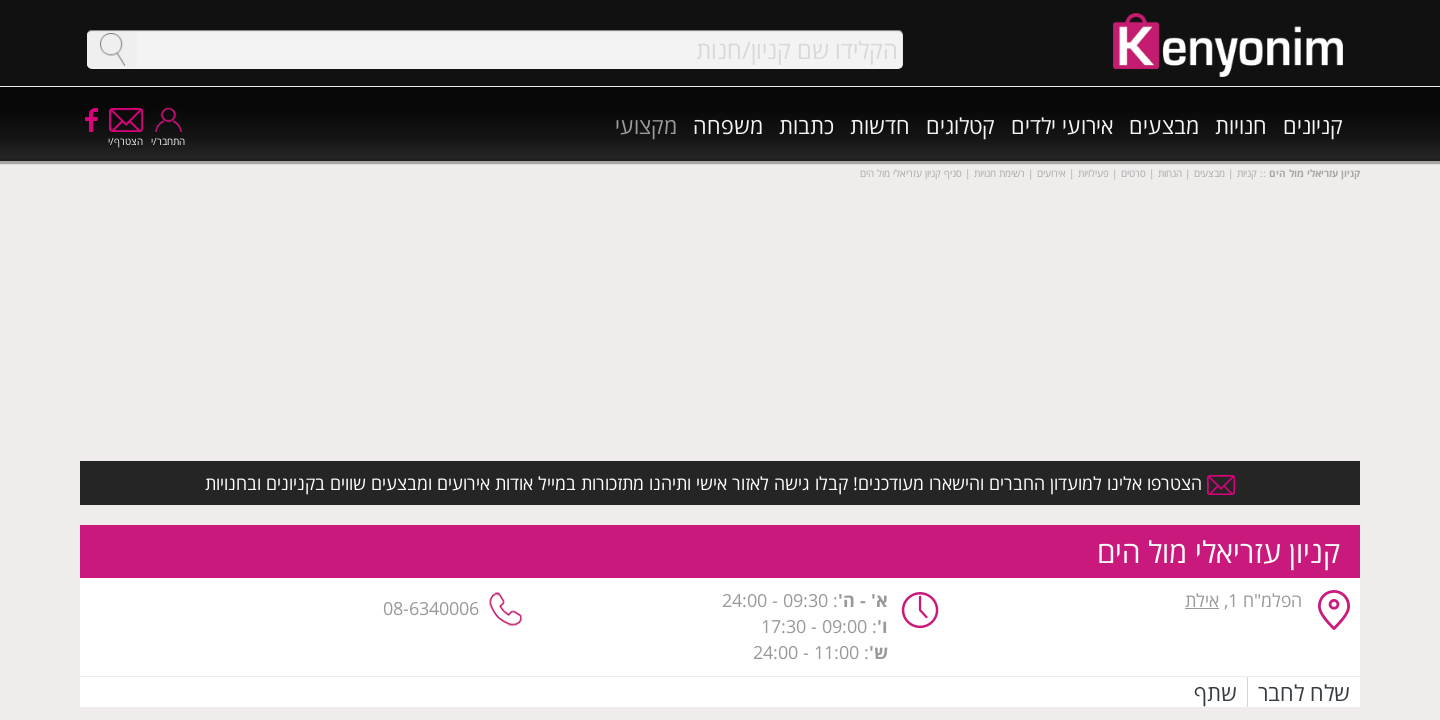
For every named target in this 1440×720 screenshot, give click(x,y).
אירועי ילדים (1062, 125)
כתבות (806, 125)
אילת (1202, 600)
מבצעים (1164, 125)
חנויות (1241, 125)
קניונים (1313, 125)
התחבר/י (168, 134)
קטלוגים (960, 125)
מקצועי (646, 125)
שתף (1215, 692)
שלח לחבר (1304, 692)
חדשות (880, 125)
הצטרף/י (125, 134)
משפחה (728, 125)
